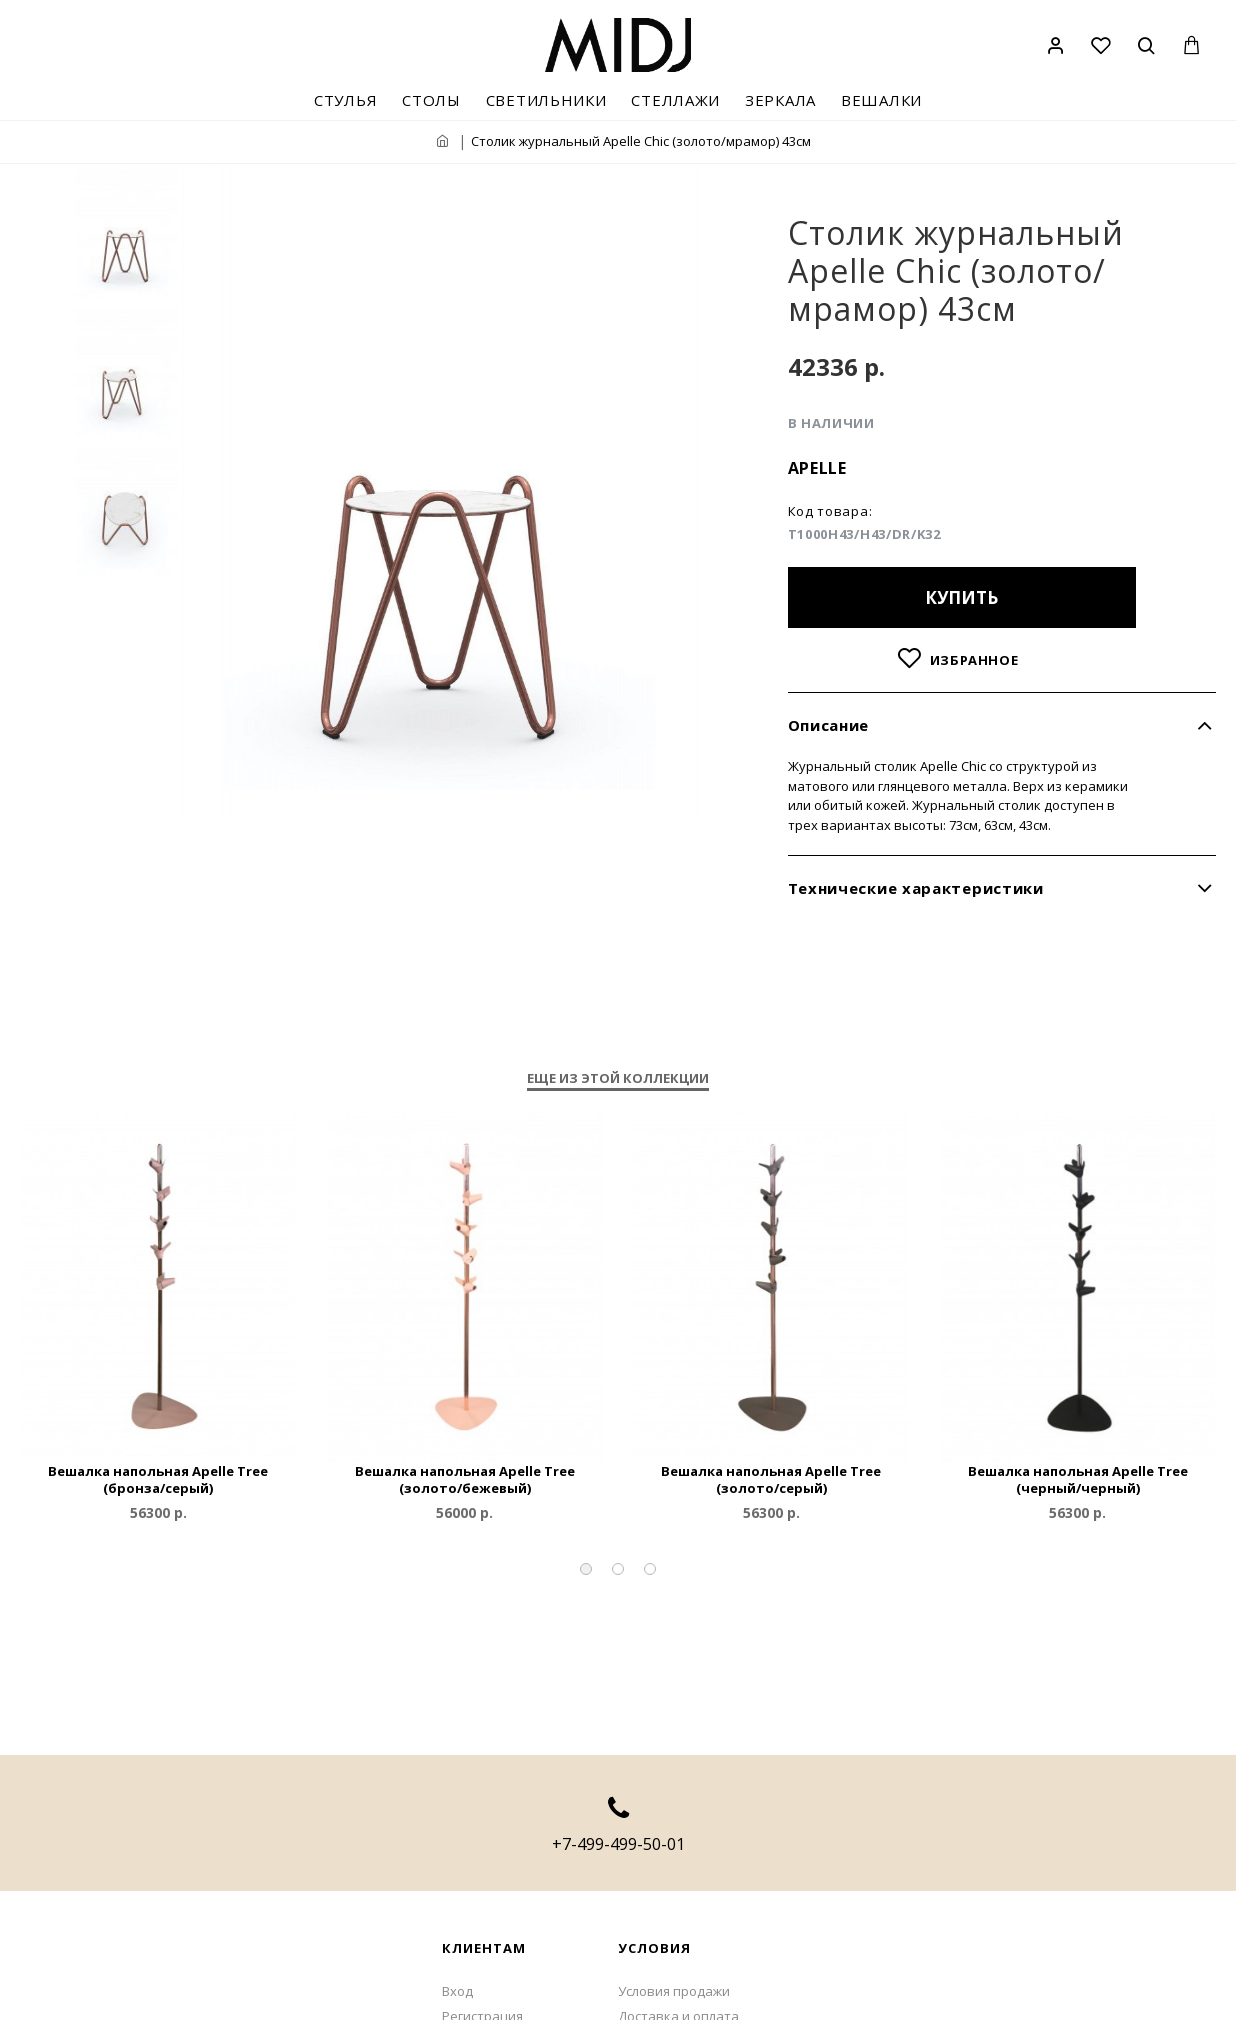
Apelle (817, 468)
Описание (829, 725)
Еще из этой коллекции (618, 1078)
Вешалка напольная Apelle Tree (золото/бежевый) (465, 1480)
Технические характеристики (916, 888)
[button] (586, 1569)
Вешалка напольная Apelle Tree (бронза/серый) (158, 1480)
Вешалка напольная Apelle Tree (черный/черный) (1078, 1480)
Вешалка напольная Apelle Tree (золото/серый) (771, 1480)
